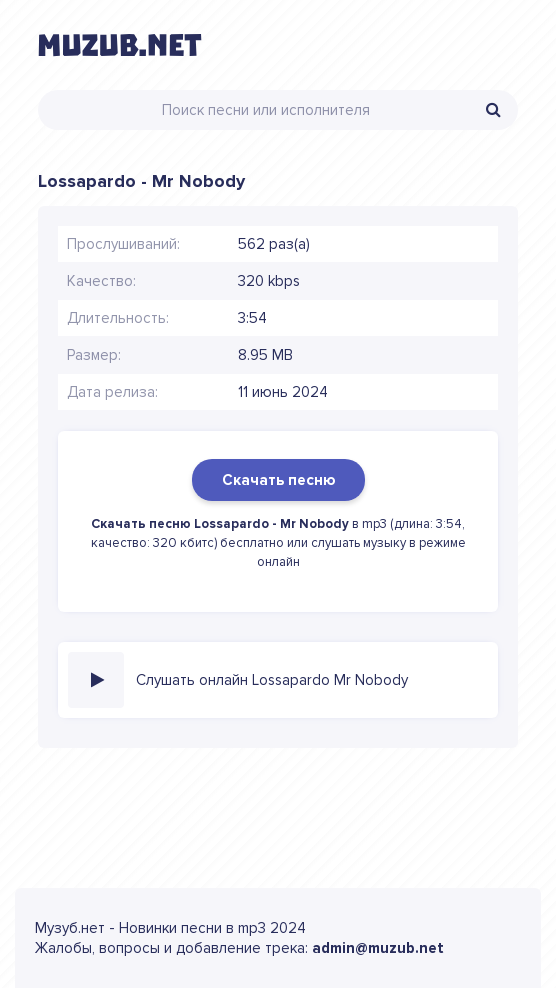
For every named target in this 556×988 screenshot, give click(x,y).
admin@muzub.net (378, 948)
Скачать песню (278, 480)
